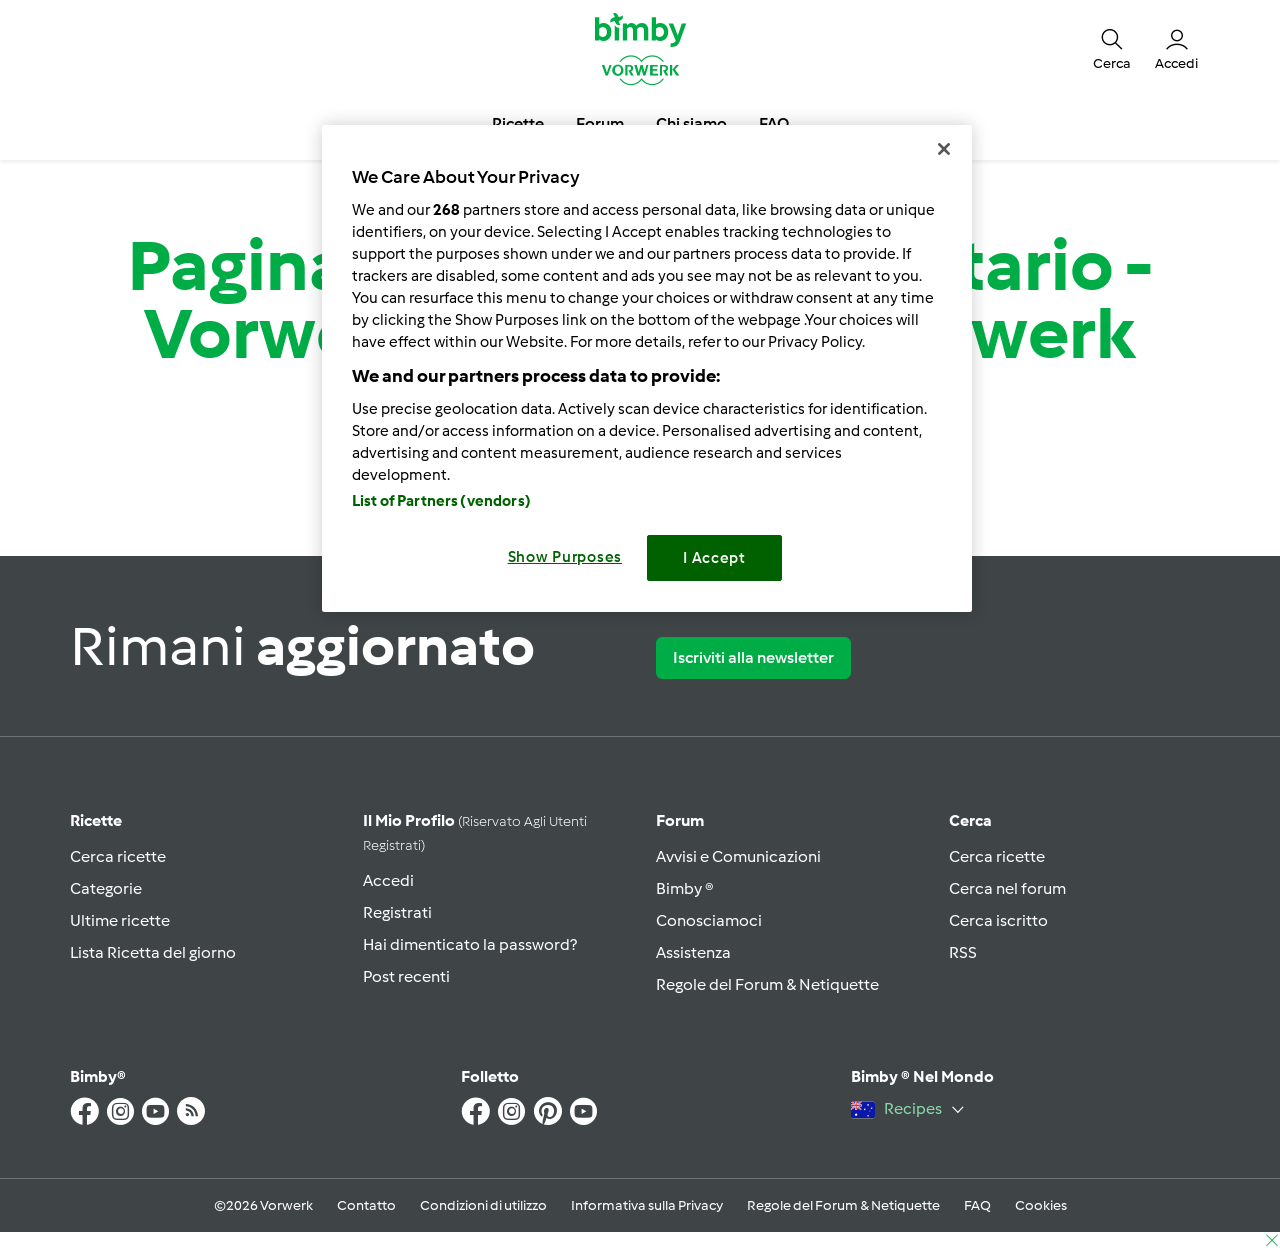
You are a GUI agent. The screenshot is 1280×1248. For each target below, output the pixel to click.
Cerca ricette (118, 856)
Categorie (106, 888)
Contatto (366, 1205)
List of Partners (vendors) (441, 501)
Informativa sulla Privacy (647, 1205)
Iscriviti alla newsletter (753, 657)
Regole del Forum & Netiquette (767, 984)
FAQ (977, 1205)
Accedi (388, 880)
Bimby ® (685, 888)
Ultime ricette (120, 920)
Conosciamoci (709, 920)
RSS (963, 952)
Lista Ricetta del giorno (153, 952)
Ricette (96, 820)
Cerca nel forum (1007, 888)
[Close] (944, 149)
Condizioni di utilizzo (483, 1205)
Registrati (397, 912)
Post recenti (406, 976)
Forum (680, 820)
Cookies (1041, 1205)
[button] (1112, 48)
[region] (647, 368)
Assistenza (693, 952)
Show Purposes (565, 557)
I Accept (714, 558)
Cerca (970, 820)
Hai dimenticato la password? (470, 944)
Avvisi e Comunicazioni (738, 856)
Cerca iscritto (998, 920)
